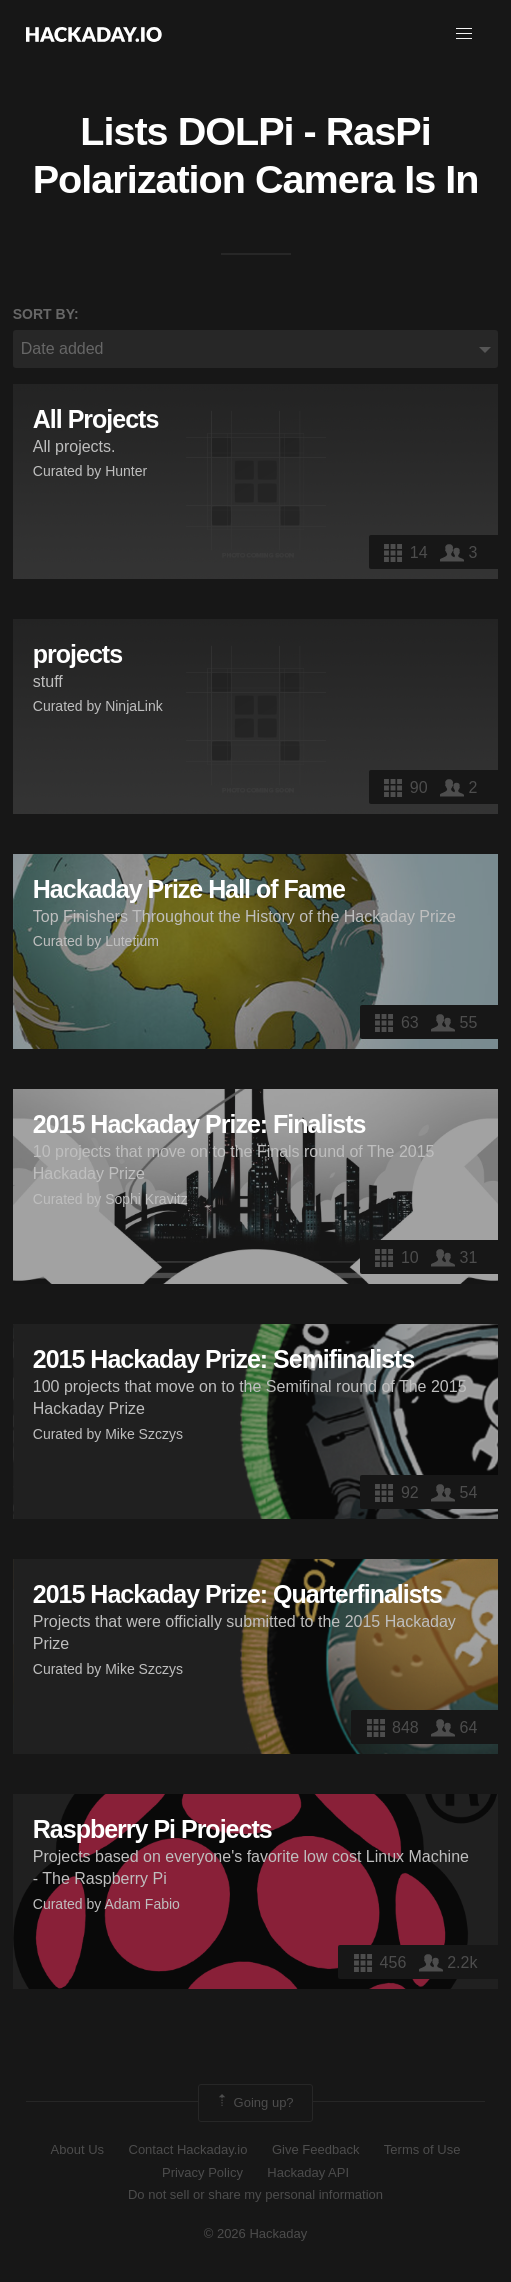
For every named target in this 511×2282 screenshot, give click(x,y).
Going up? (254, 2103)
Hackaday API (308, 2172)
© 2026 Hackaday (256, 2233)
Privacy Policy (202, 2172)
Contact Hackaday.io (188, 2149)
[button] (464, 34)
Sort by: (46, 314)
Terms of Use (422, 2149)
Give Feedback (315, 2149)
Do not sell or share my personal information (255, 2194)
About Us (77, 2149)
